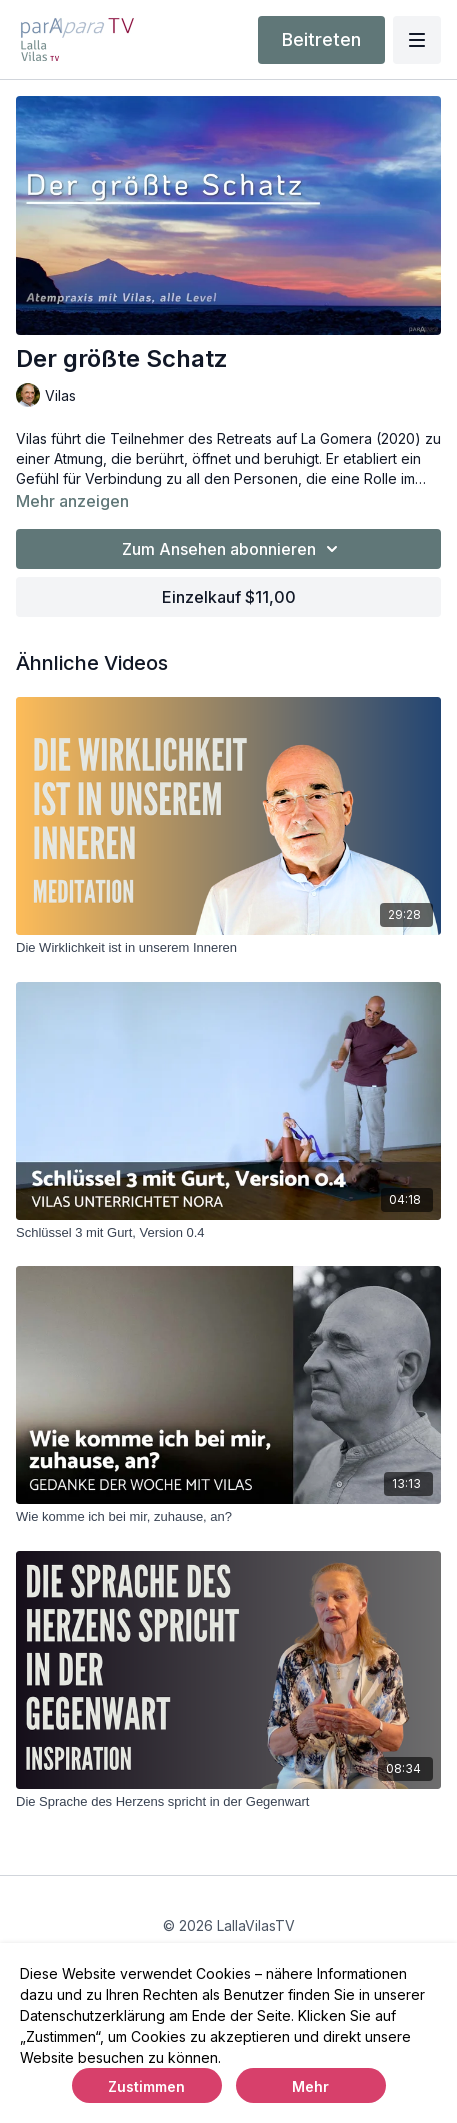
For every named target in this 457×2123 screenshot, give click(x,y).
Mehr (310, 2086)
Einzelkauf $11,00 (229, 597)
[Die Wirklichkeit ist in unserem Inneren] (228, 948)
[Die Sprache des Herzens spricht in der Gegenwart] (228, 1802)
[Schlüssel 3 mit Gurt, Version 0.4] (228, 1233)
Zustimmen (146, 2086)
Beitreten (321, 39)
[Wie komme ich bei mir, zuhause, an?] (228, 1517)
